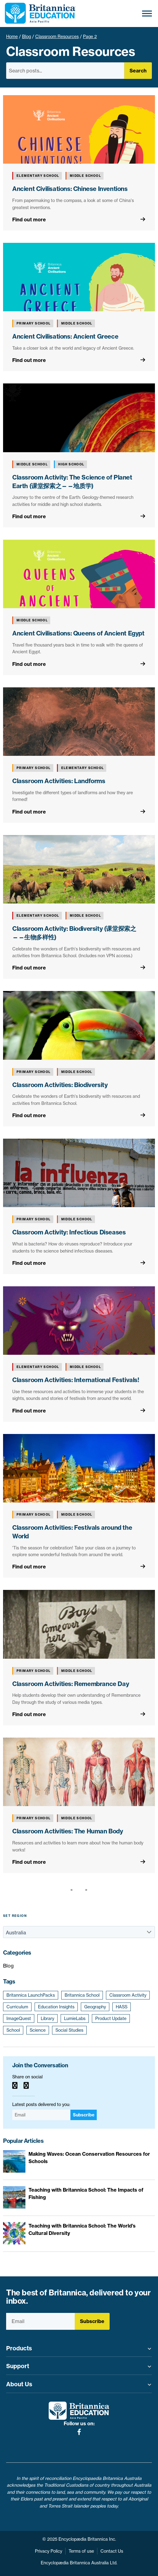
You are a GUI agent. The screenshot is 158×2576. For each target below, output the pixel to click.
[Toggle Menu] (147, 13)
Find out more (29, 219)
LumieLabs (74, 2018)
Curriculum (17, 2007)
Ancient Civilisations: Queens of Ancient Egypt (78, 633)
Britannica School (82, 1995)
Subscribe (83, 2115)
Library (47, 2018)
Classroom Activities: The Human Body (67, 1831)
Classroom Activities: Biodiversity (59, 1085)
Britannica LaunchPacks (30, 1995)
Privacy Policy (48, 2551)
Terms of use (81, 2551)
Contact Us (111, 2551)
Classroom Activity (127, 1995)
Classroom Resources (57, 36)
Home (12, 36)
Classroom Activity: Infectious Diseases (69, 1232)
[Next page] (85, 1889)
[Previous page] (72, 1889)
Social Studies (69, 2030)
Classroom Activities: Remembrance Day (70, 1684)
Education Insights (56, 2007)
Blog (26, 36)
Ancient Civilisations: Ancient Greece (65, 336)
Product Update (110, 2018)
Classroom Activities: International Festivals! (75, 1380)
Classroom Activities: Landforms (58, 781)
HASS (121, 2007)
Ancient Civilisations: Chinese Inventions (70, 188)
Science (38, 2030)
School (13, 2030)
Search (138, 71)
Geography (95, 2007)
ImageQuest (18, 2018)
